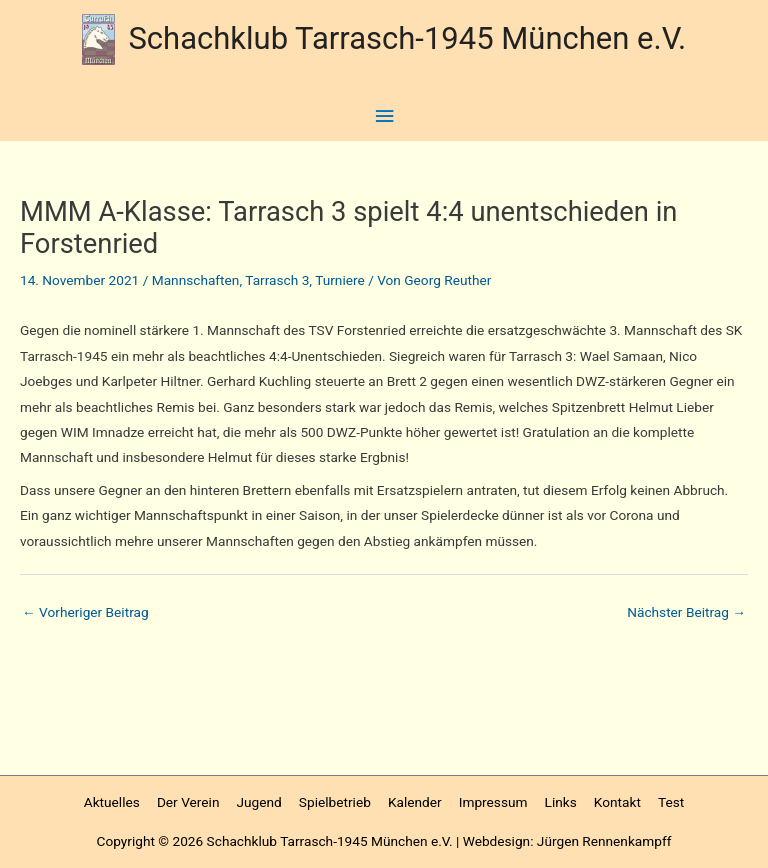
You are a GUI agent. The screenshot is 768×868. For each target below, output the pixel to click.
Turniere (340, 280)
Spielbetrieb (335, 802)
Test (671, 802)
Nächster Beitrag (686, 612)
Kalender (415, 802)
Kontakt (617, 802)
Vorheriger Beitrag (85, 612)
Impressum (493, 802)
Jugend (259, 802)
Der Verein (188, 802)
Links (561, 802)
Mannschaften (196, 280)
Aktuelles (112, 802)
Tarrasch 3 (277, 280)
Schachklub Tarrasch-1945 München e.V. (407, 38)
